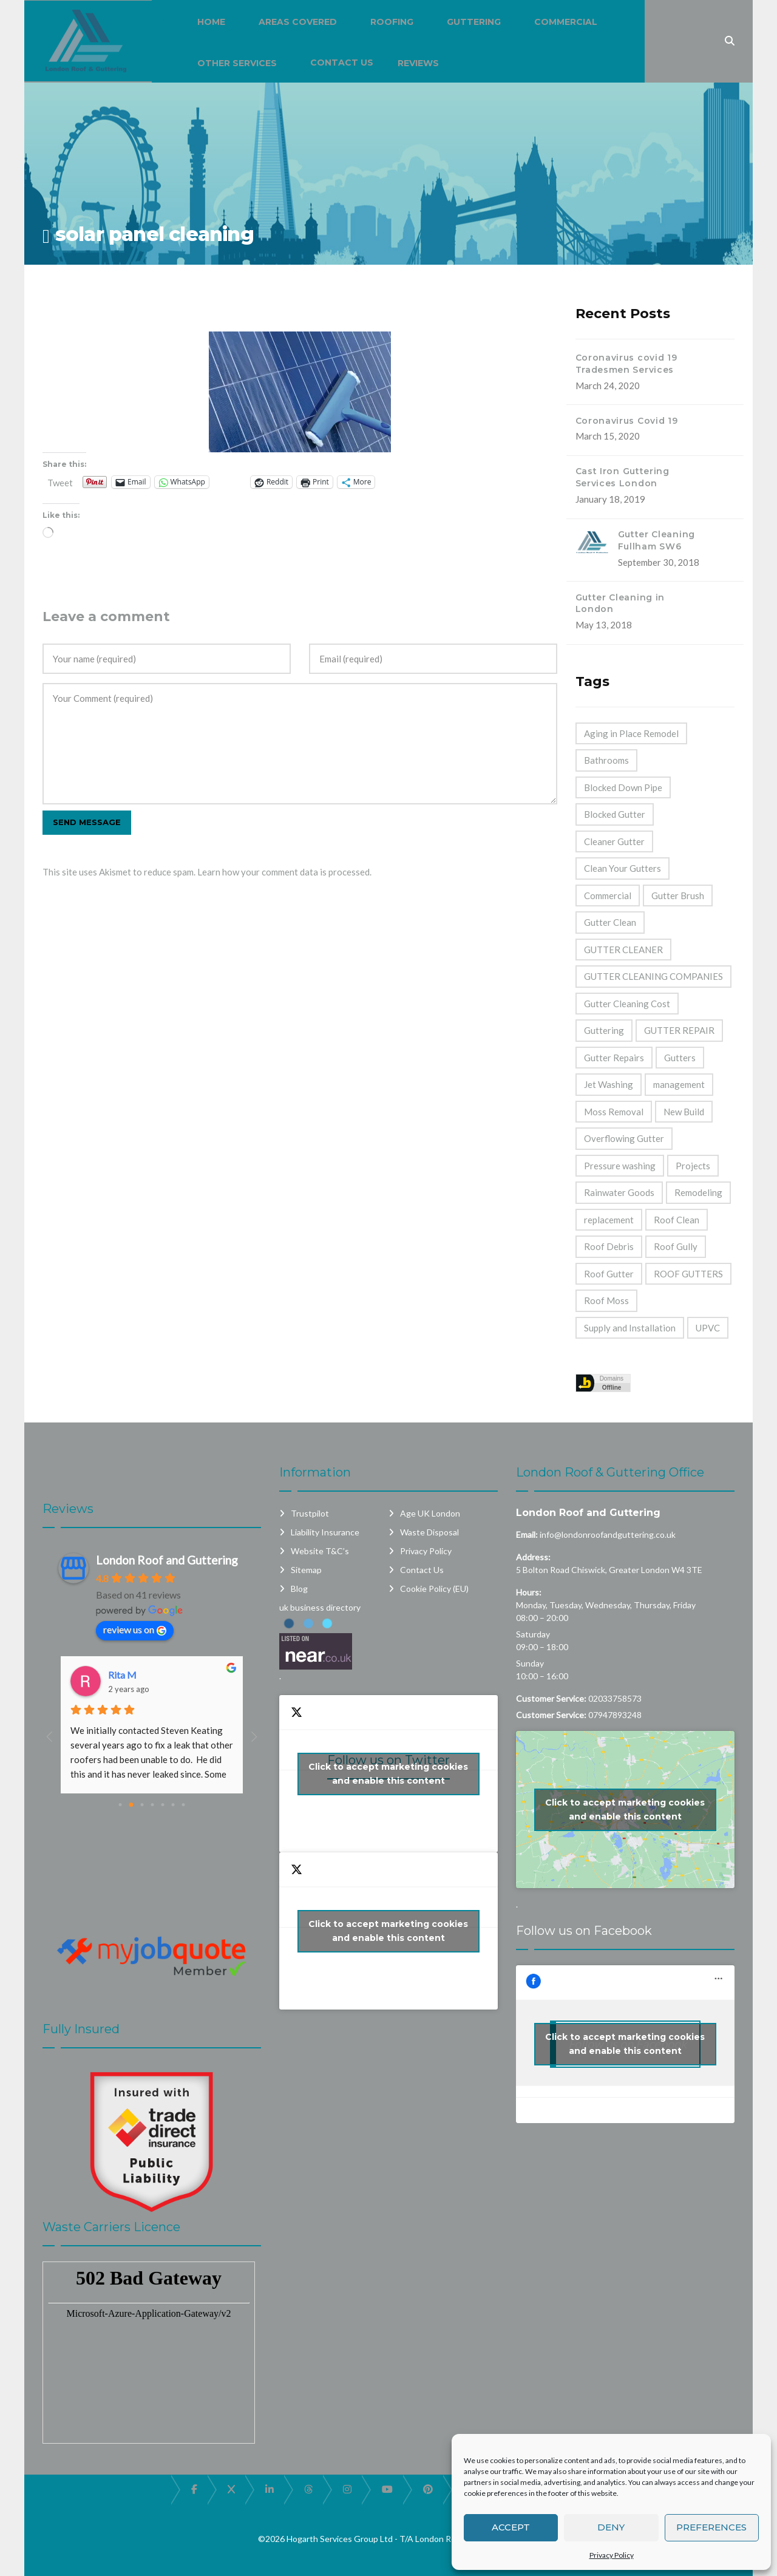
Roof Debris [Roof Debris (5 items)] (609, 1246)
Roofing (391, 21)
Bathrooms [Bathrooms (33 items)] (606, 760)
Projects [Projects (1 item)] (693, 1165)
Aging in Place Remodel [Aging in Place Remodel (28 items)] (631, 733)
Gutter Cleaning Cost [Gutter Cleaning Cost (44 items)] (627, 1003)
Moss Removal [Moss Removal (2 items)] (613, 1111)
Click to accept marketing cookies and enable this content (388, 1773)
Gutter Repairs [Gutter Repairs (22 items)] (614, 1057)
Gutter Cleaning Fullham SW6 (657, 540)
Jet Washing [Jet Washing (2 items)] (608, 1084)
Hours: (528, 1592)
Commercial (565, 21)
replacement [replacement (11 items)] (609, 1219)
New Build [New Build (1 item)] (683, 1111)
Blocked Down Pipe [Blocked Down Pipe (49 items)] (623, 787)
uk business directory (320, 1607)
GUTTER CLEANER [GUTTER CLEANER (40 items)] (623, 949)
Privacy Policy (611, 2555)
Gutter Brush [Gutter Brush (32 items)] (677, 895)
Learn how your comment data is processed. (284, 871)
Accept (511, 2527)
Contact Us (341, 62)
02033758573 (615, 1698)
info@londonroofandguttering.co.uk (608, 1534)
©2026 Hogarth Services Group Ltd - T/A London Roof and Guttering (389, 2539)
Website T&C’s (320, 1551)
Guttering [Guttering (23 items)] (604, 1030)
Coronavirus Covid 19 (626, 420)
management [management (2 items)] (679, 1084)
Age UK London (430, 1513)
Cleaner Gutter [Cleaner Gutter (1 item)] (614, 841)
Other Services (237, 63)
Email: (527, 1534)
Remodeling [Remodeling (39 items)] (698, 1192)
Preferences (711, 2527)
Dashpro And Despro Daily (164, 1675)
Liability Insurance (325, 1532)
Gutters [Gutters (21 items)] (680, 1057)
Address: (533, 1557)
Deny (611, 2527)
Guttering (474, 21)
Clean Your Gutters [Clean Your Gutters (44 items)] (622, 868)
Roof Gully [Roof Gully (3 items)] (675, 1246)
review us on (134, 1629)
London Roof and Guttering (588, 1512)
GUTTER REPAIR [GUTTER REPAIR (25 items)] (679, 1030)
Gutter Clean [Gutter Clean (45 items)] (610, 922)
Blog (299, 1588)
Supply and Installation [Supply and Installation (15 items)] (630, 1327)
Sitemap (306, 1570)
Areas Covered (298, 21)
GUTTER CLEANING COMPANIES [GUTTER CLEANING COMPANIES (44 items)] (653, 976)
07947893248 (615, 1715)
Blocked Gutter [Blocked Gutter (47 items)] (614, 814)
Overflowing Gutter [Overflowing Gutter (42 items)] (624, 1138)
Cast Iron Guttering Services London (622, 477)
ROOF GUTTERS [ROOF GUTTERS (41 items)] (688, 1273)
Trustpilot (310, 1513)
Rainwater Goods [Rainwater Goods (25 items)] (619, 1192)
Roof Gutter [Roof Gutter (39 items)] (609, 1273)
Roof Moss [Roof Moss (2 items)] (606, 1300)
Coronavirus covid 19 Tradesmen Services (626, 363)
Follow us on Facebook (584, 1930)
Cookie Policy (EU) (434, 1588)
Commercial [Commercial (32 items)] (607, 895)
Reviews (418, 63)
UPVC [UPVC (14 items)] (708, 1327)
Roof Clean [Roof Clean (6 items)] (676, 1219)
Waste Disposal (429, 1532)
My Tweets (388, 1931)
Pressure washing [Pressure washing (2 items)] (620, 1165)
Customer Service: (551, 1698)
